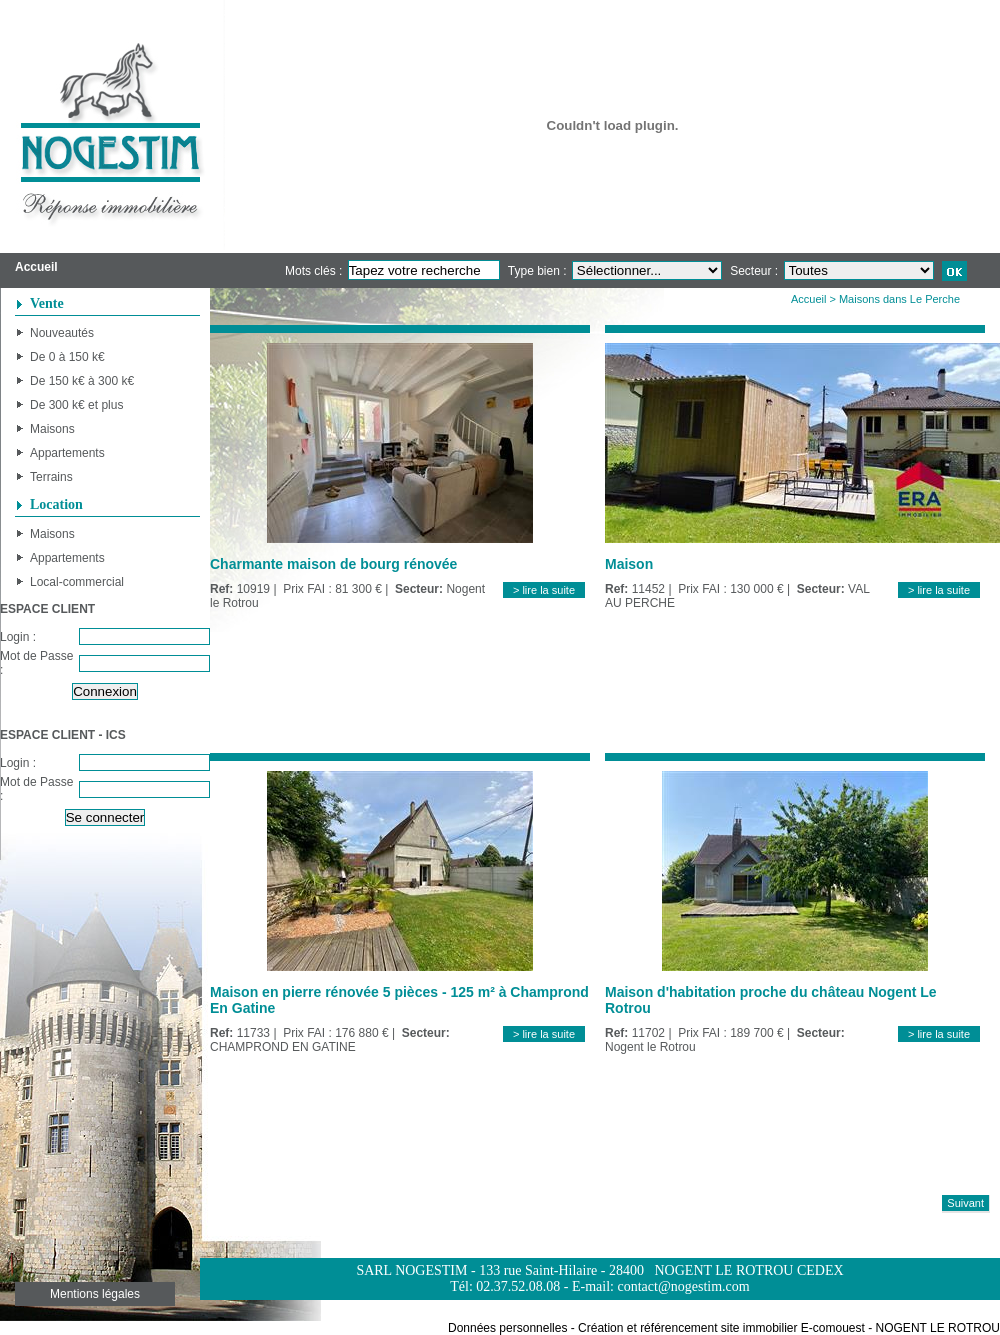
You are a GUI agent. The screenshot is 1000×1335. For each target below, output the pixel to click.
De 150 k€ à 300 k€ (82, 381)
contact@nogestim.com (683, 1286)
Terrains (51, 477)
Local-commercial (77, 582)
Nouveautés (62, 333)
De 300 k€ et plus (76, 405)
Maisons (52, 429)
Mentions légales (95, 1294)
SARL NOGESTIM (411, 1270)
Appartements (67, 453)
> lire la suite (544, 590)
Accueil (808, 299)
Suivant (965, 1203)
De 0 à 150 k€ (67, 357)
